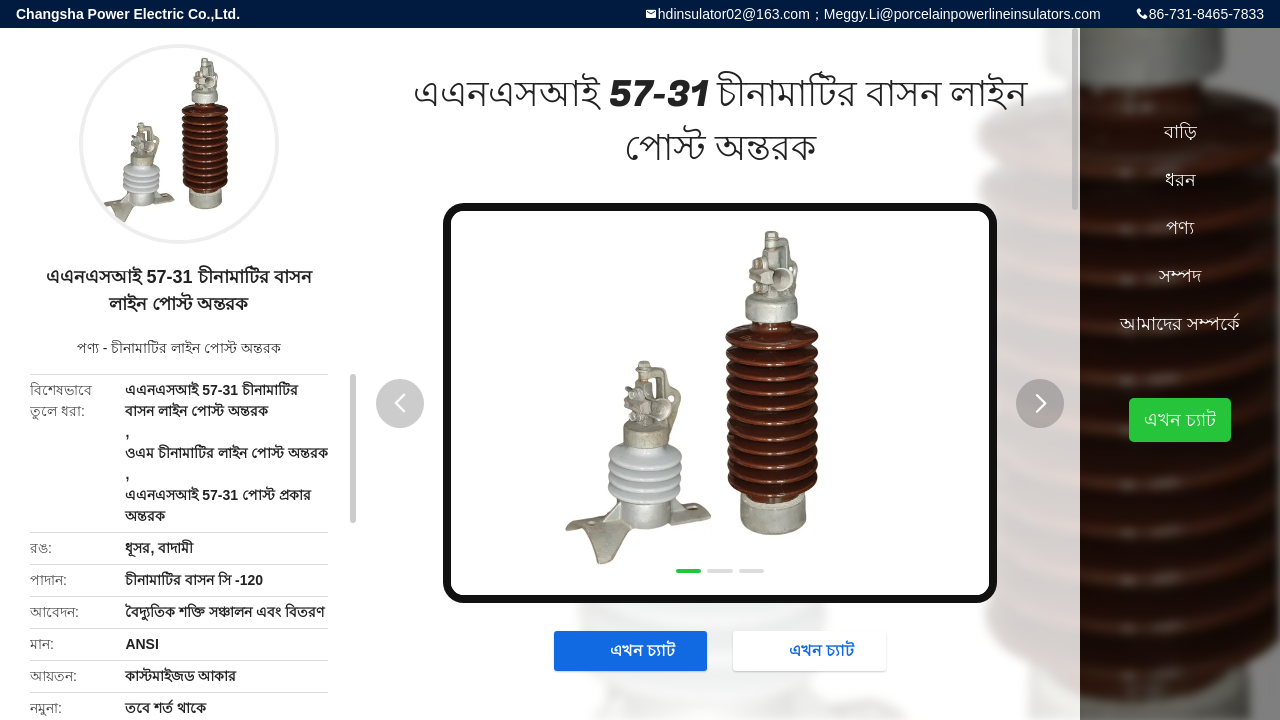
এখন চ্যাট (632, 650)
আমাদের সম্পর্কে (1180, 324)
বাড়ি (1180, 132)
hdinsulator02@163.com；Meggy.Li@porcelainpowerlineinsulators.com (879, 14)
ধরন (1180, 180)
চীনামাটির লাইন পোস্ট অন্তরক (196, 348)
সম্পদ (1180, 276)
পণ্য (88, 348)
